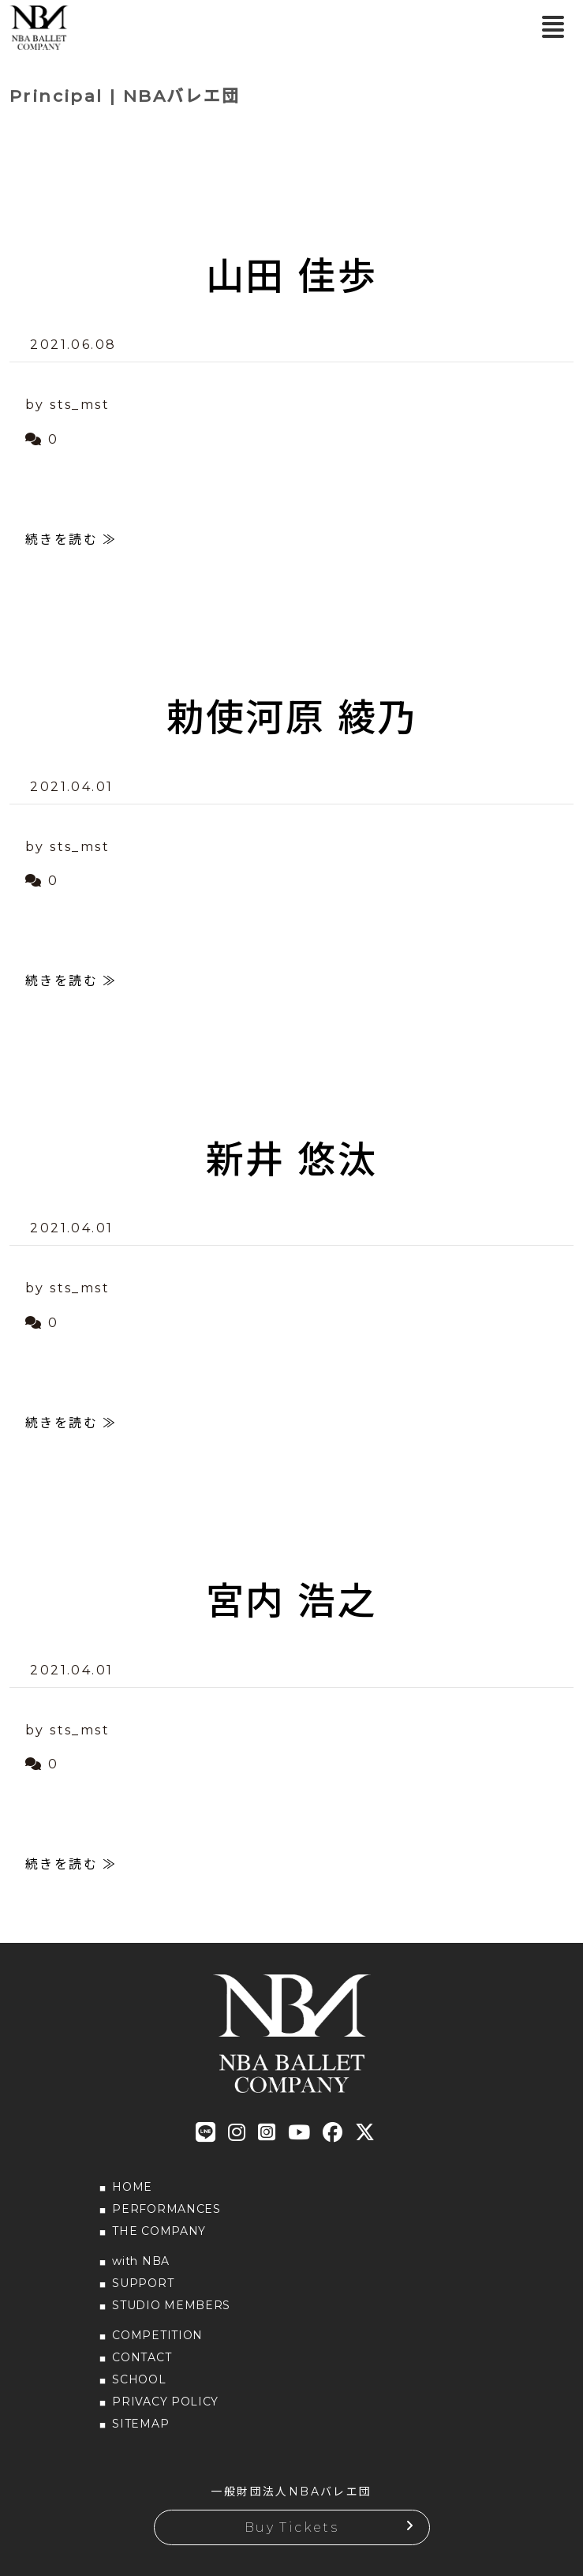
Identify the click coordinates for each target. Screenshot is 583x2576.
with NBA (141, 2261)
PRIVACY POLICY (165, 2401)
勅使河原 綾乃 (291, 718)
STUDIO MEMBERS (171, 2305)
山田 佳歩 (291, 276)
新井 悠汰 (291, 1160)
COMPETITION (157, 2335)
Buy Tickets (291, 2527)
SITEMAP (140, 2424)
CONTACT (141, 2357)
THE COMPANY (159, 2231)
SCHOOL (139, 2379)
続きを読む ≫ (71, 539)
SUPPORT (143, 2283)
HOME (132, 2187)
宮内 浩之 (291, 1601)
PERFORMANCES (166, 2209)
